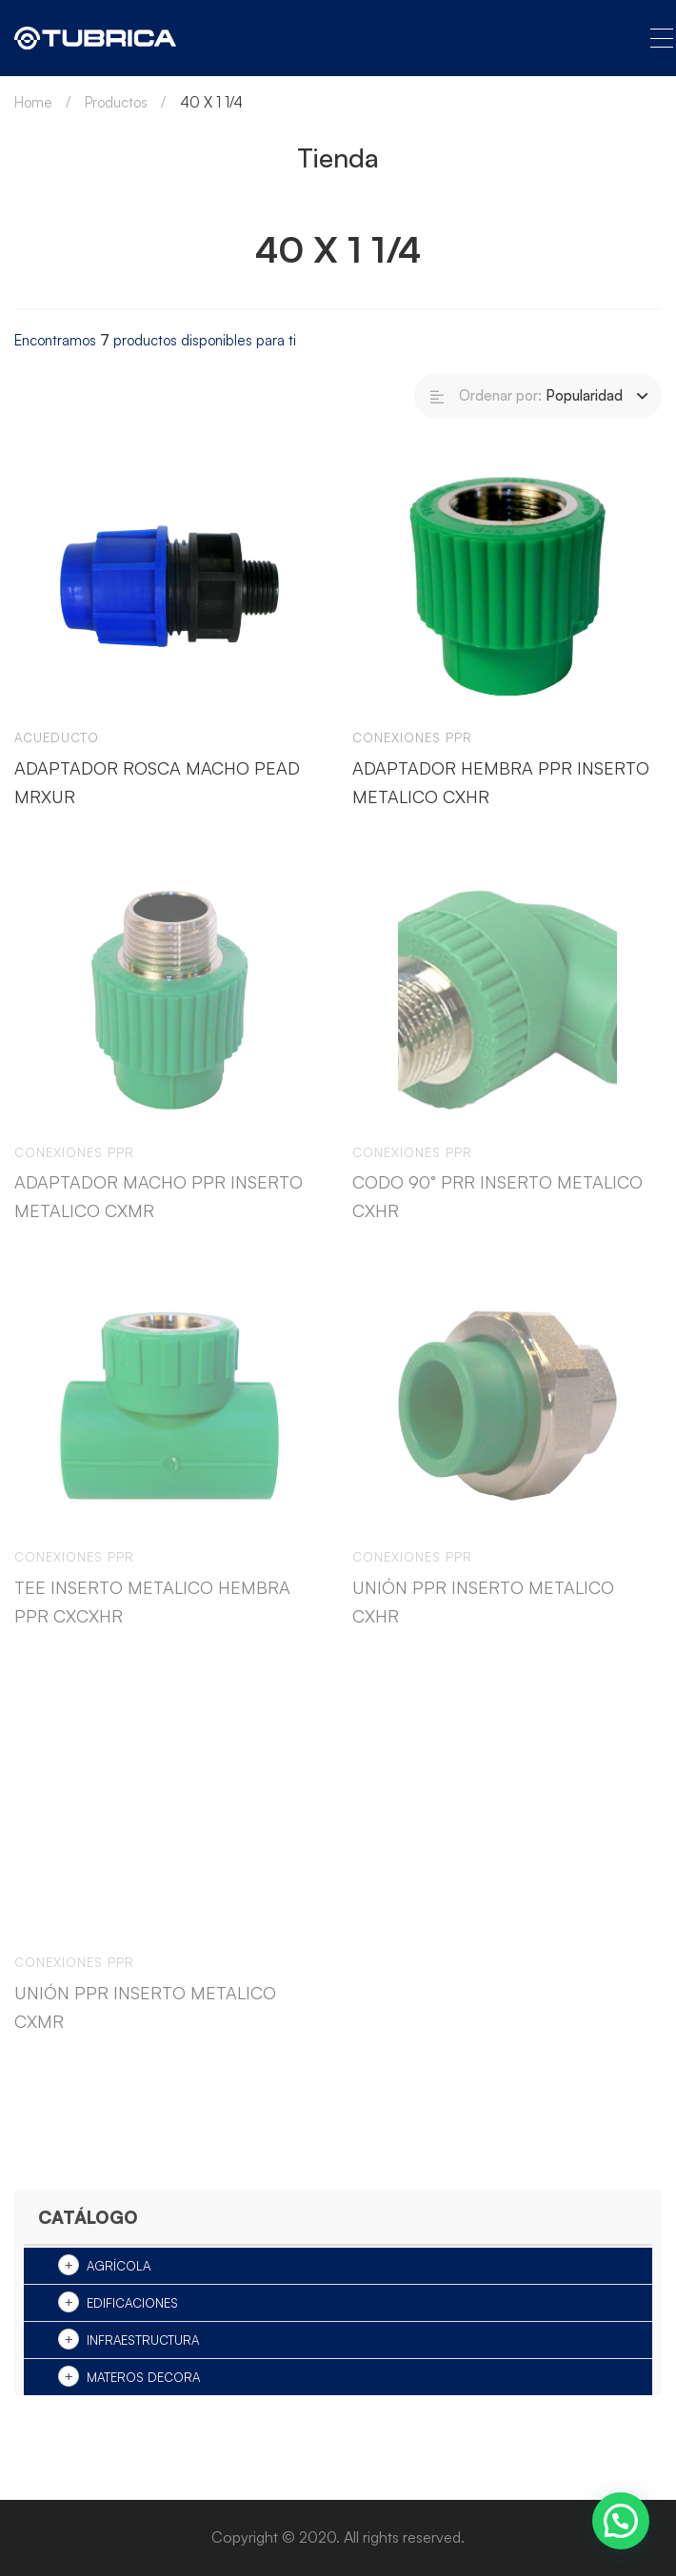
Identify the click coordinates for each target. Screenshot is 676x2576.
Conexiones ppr (412, 737)
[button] (620, 2520)
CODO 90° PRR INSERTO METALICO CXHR (497, 1214)
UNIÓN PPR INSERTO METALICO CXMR (145, 2024)
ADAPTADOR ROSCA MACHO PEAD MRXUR (157, 782)
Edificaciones (132, 2303)
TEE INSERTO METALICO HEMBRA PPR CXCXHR (152, 1618)
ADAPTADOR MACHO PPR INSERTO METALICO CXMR (158, 1214)
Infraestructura (143, 2340)
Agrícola (118, 2265)
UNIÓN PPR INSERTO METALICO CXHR (483, 1618)
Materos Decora (143, 2377)
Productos (116, 102)
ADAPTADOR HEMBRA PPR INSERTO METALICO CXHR (500, 782)
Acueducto (56, 737)
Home (33, 102)
